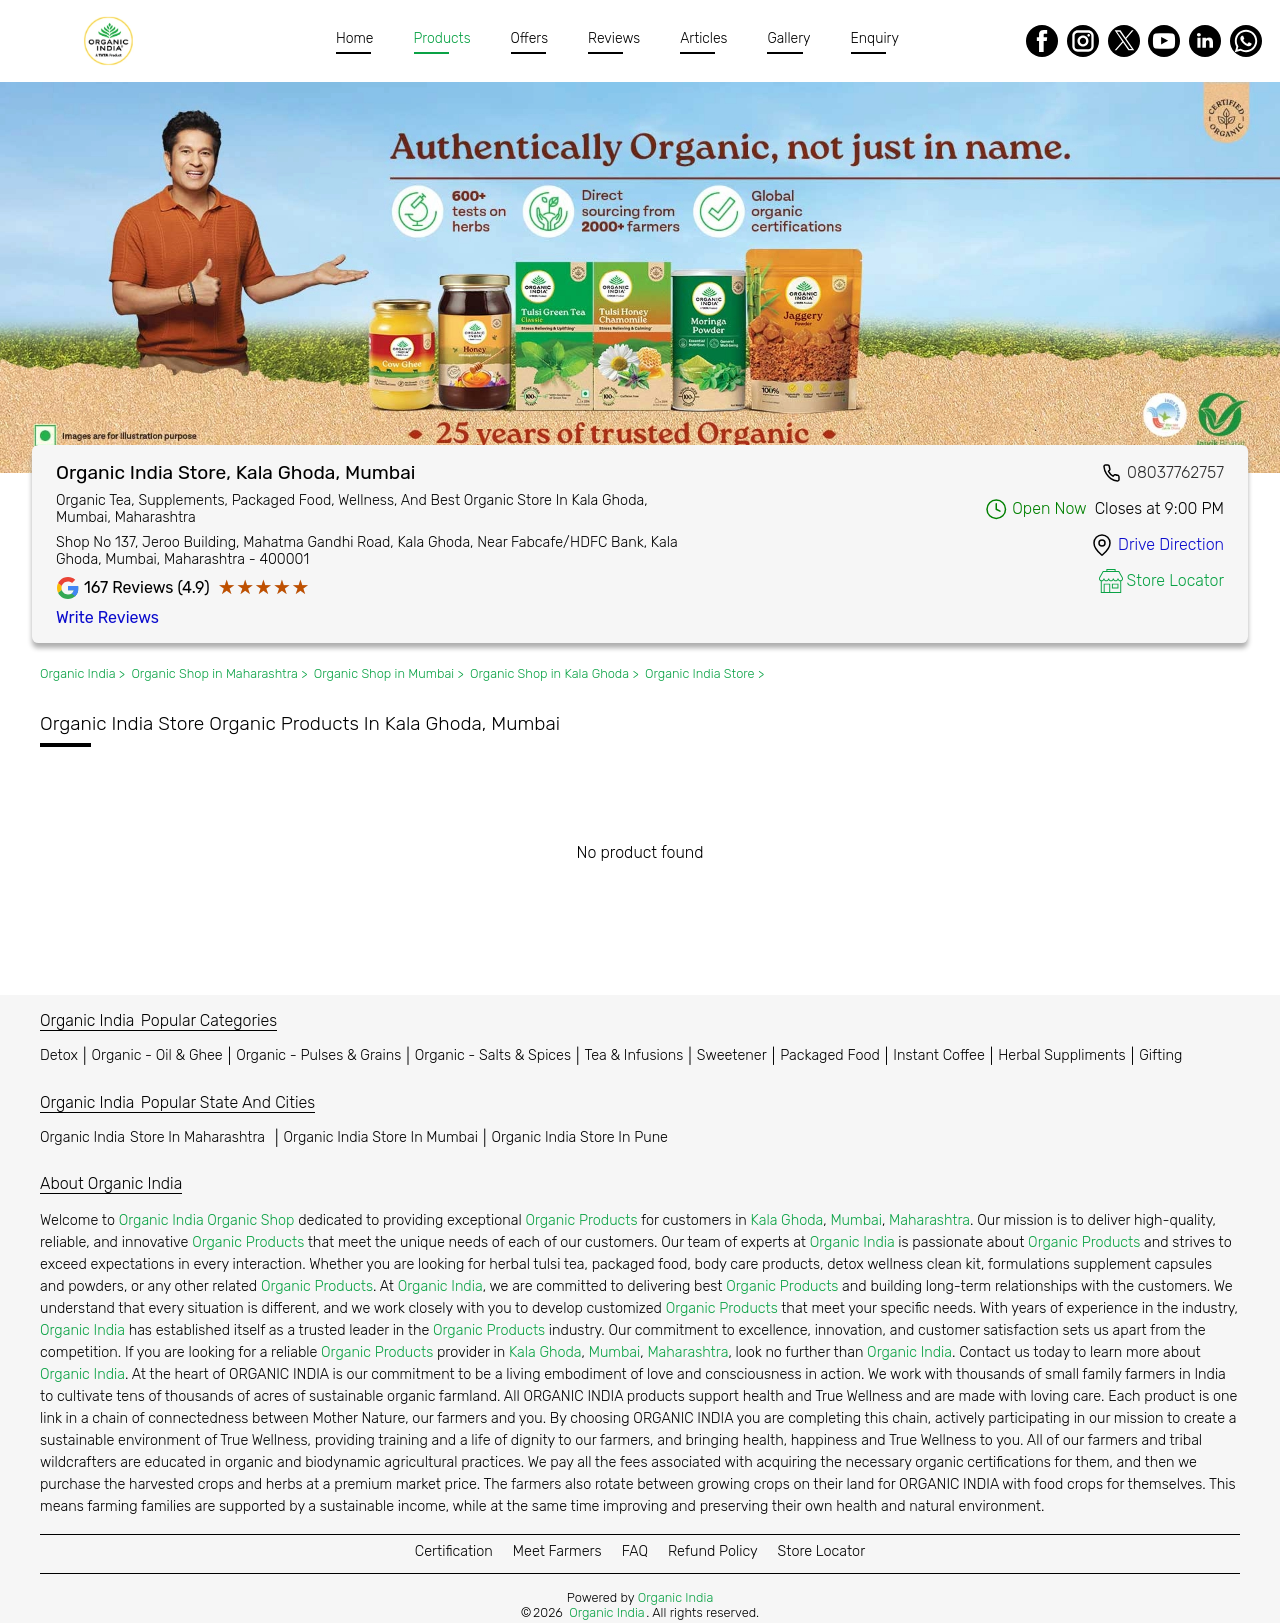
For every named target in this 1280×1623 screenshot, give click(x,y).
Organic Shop (250, 1220)
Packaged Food (830, 1055)
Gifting (1160, 1055)
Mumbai (856, 1220)
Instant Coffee (938, 1055)
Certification (454, 1551)
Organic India (155, 1137)
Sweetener (732, 1055)
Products (442, 38)
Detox (59, 1055)
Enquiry (875, 38)
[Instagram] (1083, 41)
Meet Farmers (557, 1551)
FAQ (635, 1551)
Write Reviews (107, 617)
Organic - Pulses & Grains (318, 1055)
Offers (530, 38)
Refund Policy (713, 1551)
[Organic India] (113, 41)
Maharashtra (929, 1220)
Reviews (614, 38)
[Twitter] (1124, 41)
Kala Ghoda (787, 1220)
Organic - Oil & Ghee (157, 1055)
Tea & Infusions (634, 1055)
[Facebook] (1042, 41)
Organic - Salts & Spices (493, 1055)
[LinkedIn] (1205, 41)
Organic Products (581, 1220)
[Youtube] (1164, 41)
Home (355, 38)
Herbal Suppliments (1061, 1055)
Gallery (788, 38)
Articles (703, 38)
